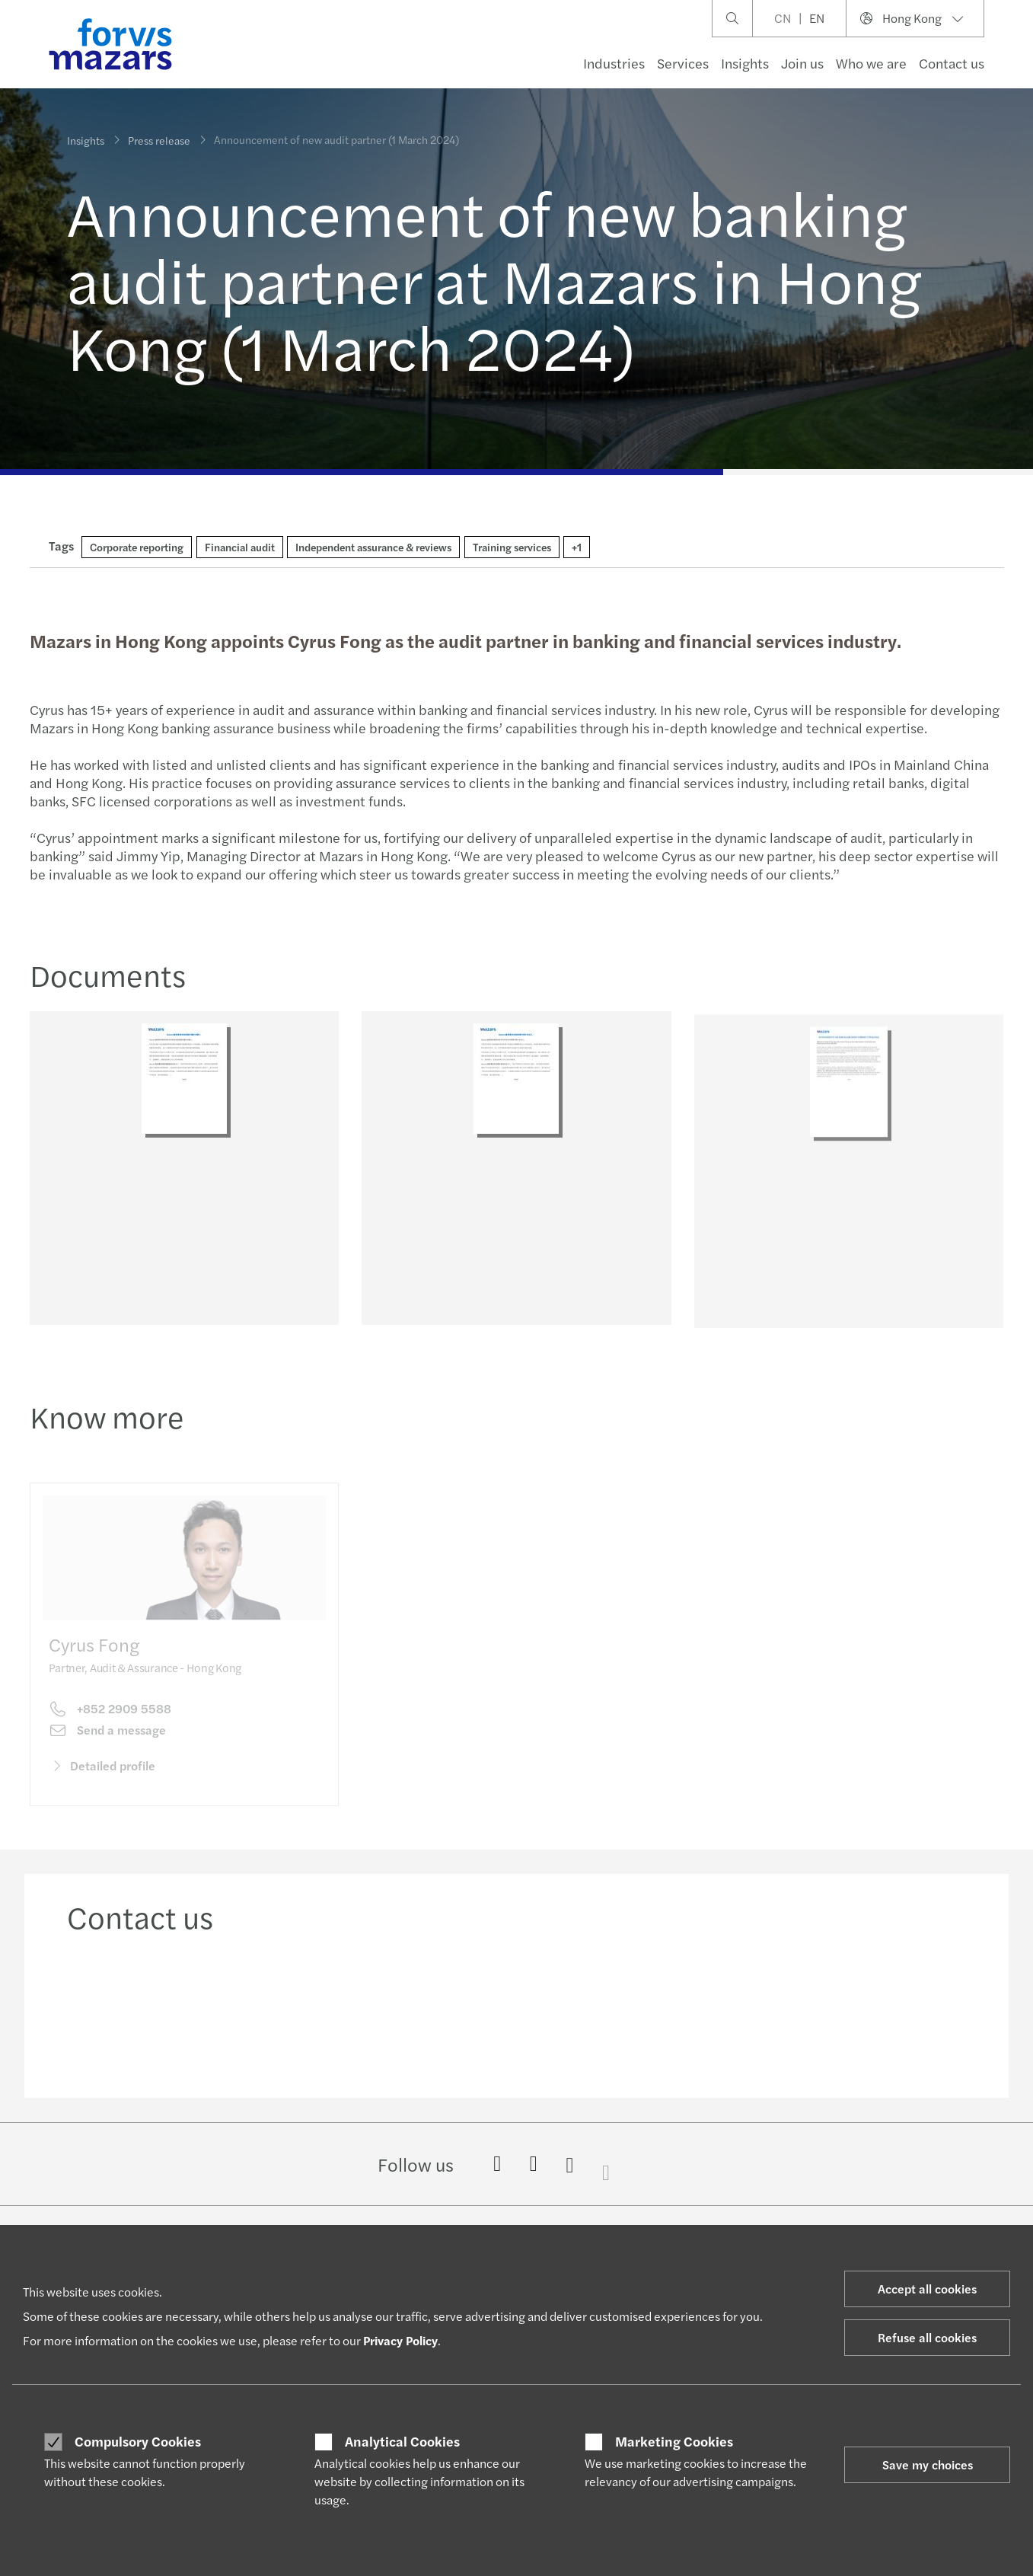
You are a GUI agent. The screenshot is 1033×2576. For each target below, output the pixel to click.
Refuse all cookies (927, 2337)
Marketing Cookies (674, 2441)
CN (782, 18)
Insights (745, 62)
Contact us (951, 62)
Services (683, 62)
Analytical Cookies (402, 2441)
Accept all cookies (927, 2288)
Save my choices (927, 2464)
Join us (802, 62)
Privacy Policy (400, 2340)
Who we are (871, 62)
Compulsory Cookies (138, 2441)
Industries (614, 62)
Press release (159, 137)
